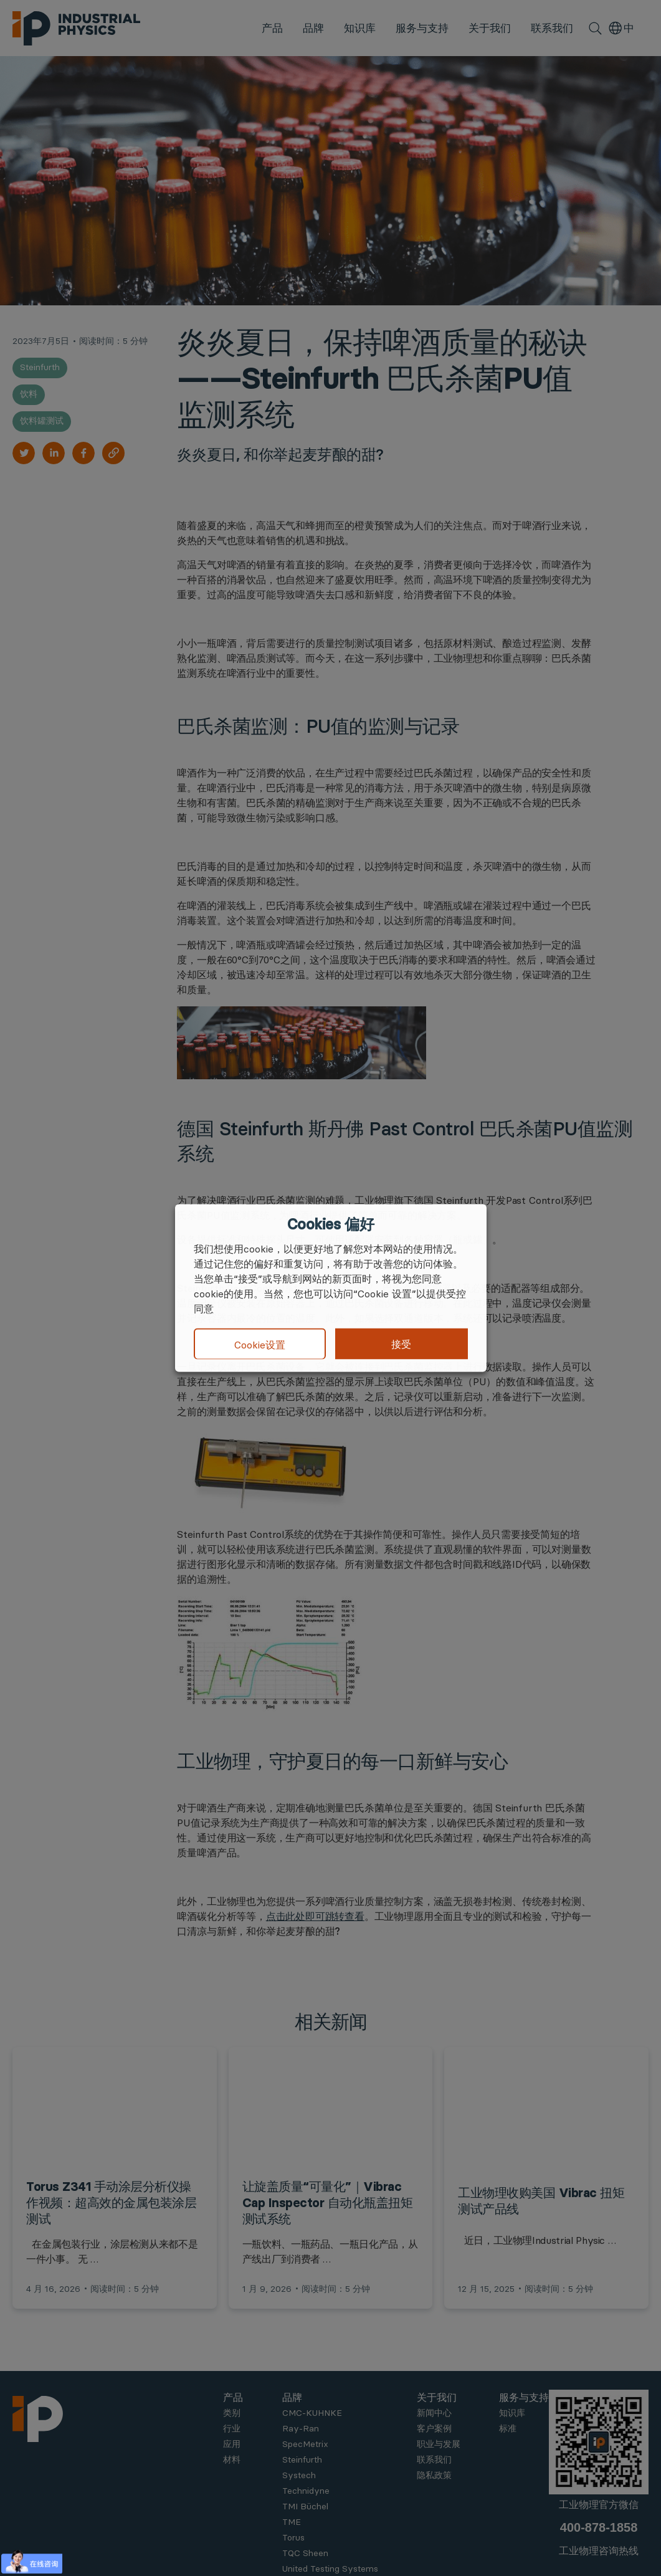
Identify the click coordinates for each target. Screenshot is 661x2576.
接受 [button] (401, 1344)
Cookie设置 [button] (259, 1344)
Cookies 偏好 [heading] (330, 1224)
